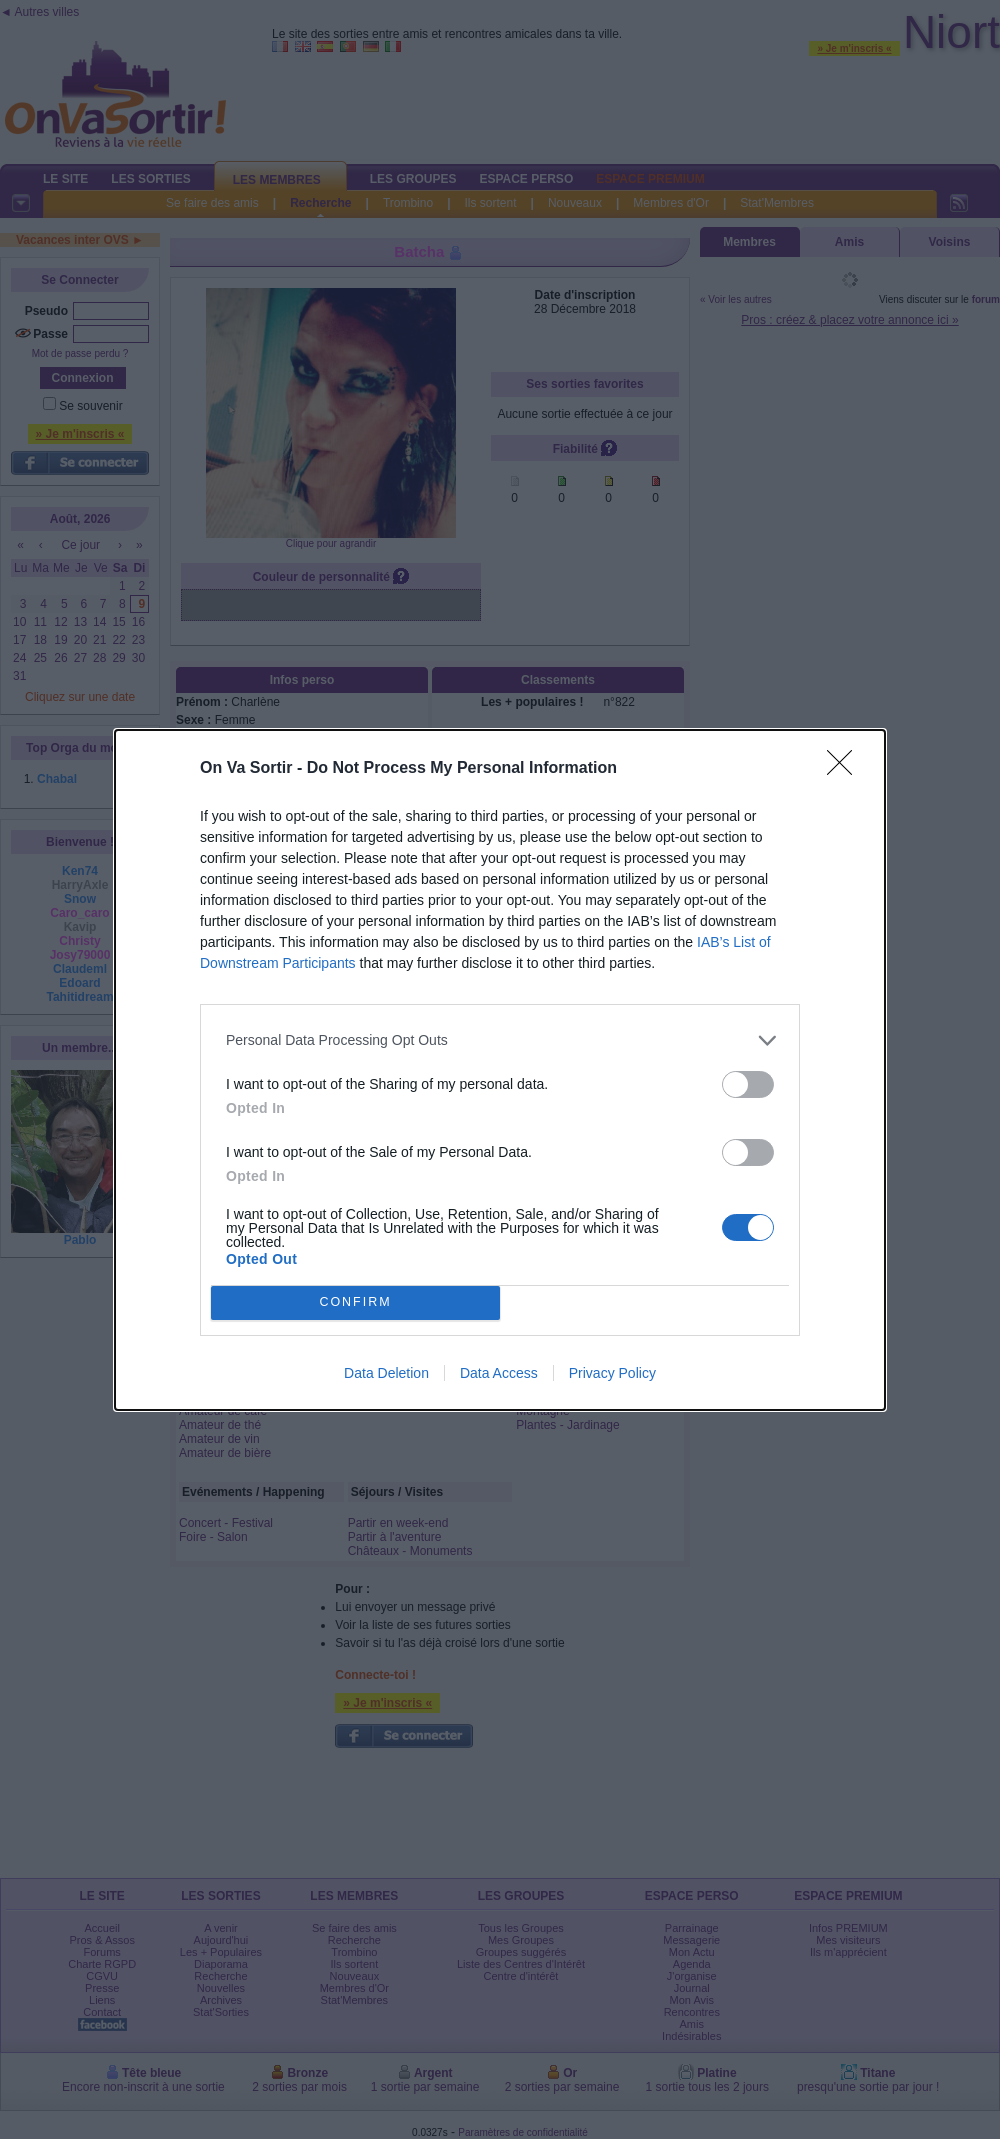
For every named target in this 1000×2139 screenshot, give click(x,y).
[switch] (748, 1084)
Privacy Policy (612, 1373)
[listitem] (500, 1040)
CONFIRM (355, 1302)
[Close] (846, 769)
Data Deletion (386, 1373)
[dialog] (500, 1070)
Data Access (499, 1373)
